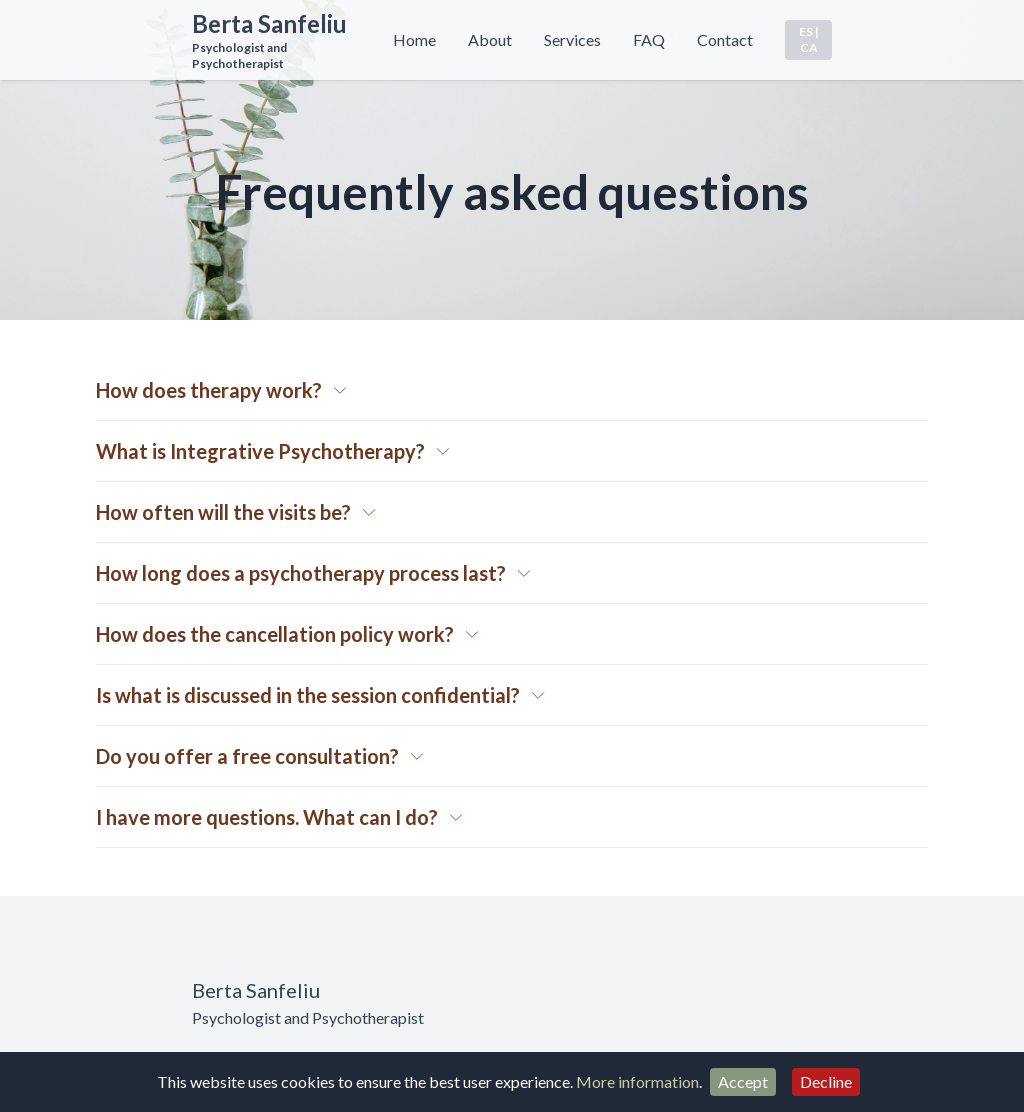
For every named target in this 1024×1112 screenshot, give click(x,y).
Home (414, 39)
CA (809, 47)
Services (572, 39)
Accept (743, 1081)
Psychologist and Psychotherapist (239, 55)
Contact (725, 39)
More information (637, 1081)
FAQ (649, 39)
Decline (826, 1081)
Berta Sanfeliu (269, 23)
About (490, 39)
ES (806, 31)
